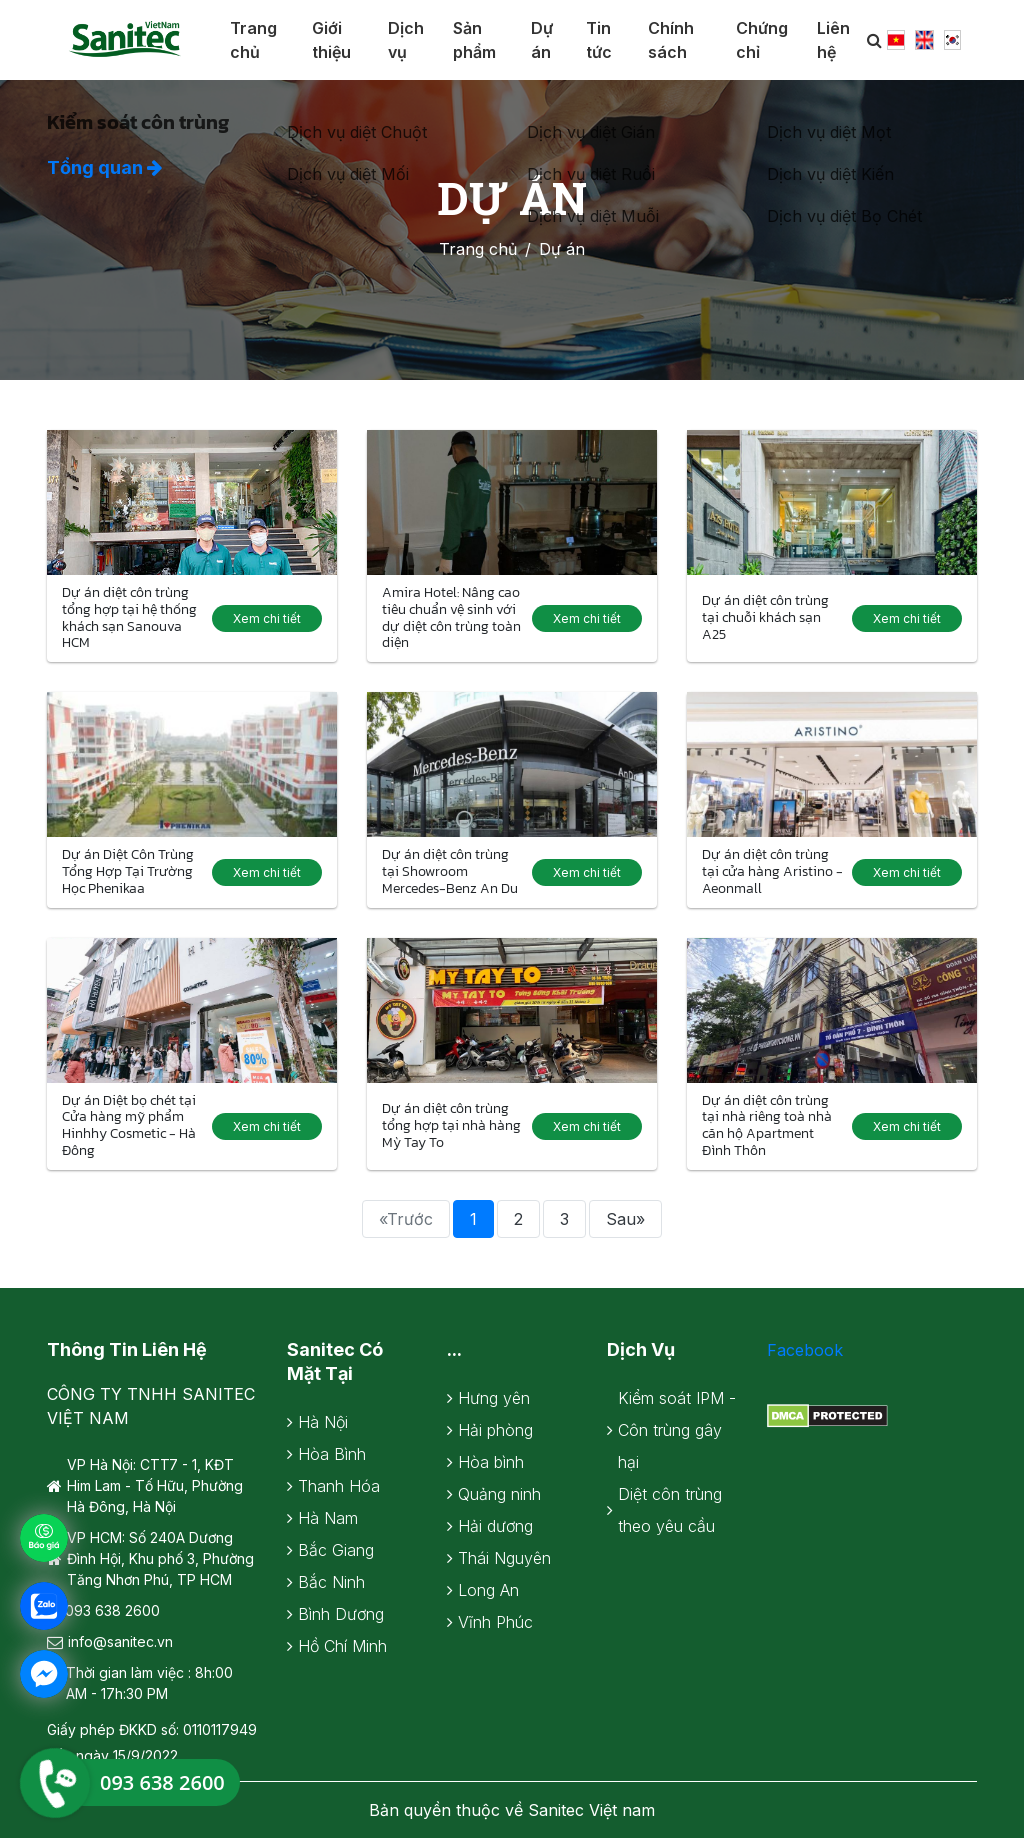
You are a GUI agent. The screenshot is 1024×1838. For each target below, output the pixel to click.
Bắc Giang (336, 1550)
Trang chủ (253, 40)
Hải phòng (495, 1430)
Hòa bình (491, 1462)
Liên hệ (833, 40)
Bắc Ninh (331, 1582)
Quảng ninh (499, 1494)
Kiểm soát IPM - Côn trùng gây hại (677, 1430)
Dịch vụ (406, 40)
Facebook (805, 1350)
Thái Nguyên (504, 1558)
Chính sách (671, 40)
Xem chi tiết (267, 618)
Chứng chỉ (762, 40)
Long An (488, 1590)
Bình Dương (341, 1614)
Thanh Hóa (339, 1486)
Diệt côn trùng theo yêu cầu (670, 1510)
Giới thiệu (331, 40)
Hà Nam (328, 1518)
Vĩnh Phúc (495, 1622)
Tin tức (599, 40)
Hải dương (495, 1526)
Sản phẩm (474, 40)
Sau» (625, 1219)
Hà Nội (323, 1422)
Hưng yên (494, 1398)
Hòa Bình (332, 1454)
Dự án (542, 40)
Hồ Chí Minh (342, 1646)
